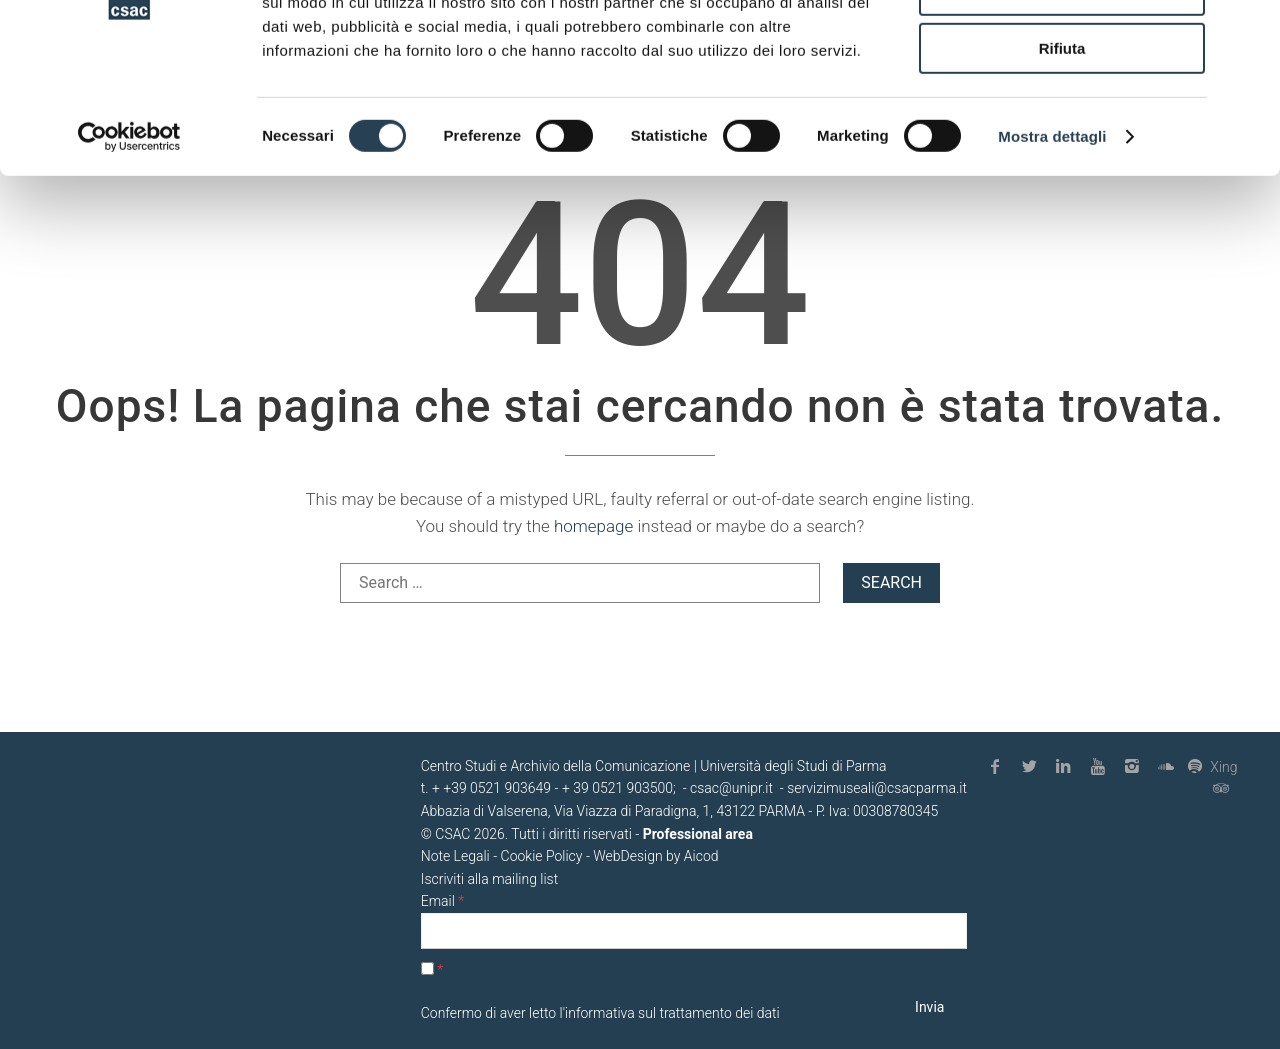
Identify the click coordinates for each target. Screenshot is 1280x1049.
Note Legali (455, 856)
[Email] (694, 931)
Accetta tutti (1062, 49)
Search (891, 582)
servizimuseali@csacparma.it (877, 788)
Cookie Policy (542, 856)
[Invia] (930, 1007)
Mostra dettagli (1052, 254)
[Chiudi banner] (1249, 31)
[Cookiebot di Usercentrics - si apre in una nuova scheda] (129, 255)
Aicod (701, 856)
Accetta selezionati (1061, 108)
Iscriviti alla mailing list (489, 879)
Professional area (698, 834)
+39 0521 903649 (497, 788)
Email (442, 901)
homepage (593, 526)
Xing (1212, 766)
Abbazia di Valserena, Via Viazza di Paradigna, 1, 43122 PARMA (613, 811)
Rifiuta (1062, 166)
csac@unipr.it (731, 788)
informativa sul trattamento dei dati (672, 1013)
